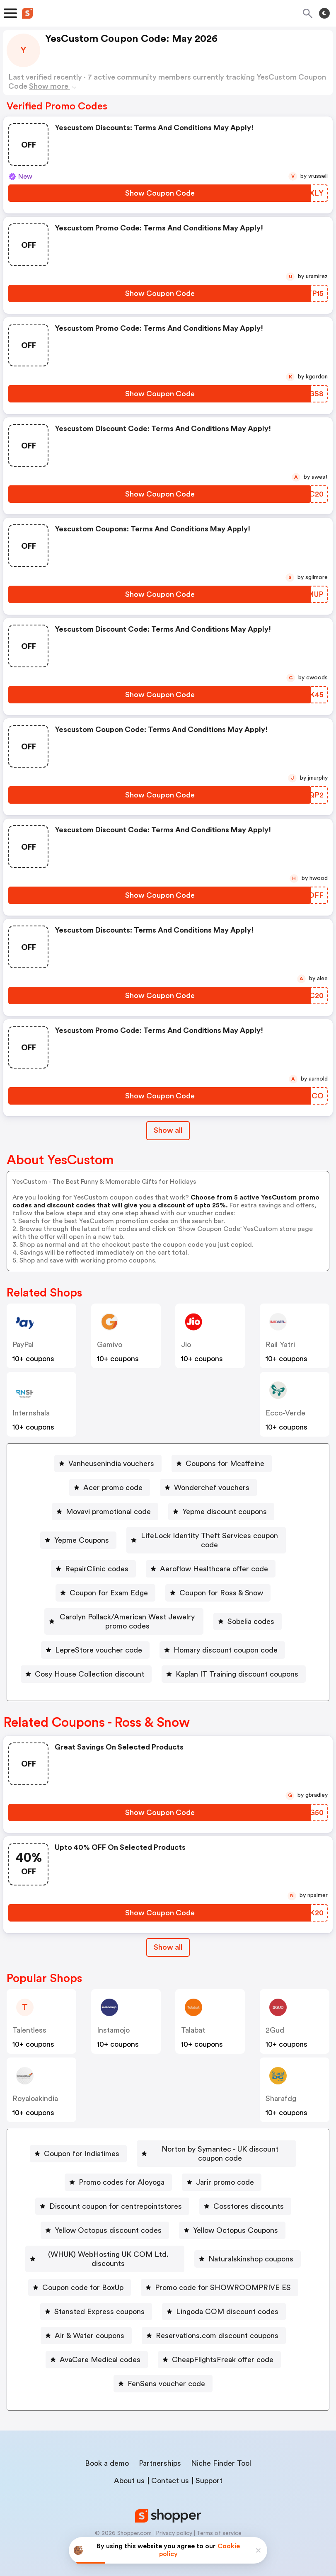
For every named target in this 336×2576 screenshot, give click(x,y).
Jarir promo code (225, 2179)
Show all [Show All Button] (168, 1130)
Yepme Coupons (72, 1535)
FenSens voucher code (233, 2371)
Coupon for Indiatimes (166, 2131)
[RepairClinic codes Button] (93, 1559)
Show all (168, 1929)
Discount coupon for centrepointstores (115, 2203)
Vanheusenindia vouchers (111, 1463)
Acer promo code (113, 1487)
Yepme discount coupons (224, 1511)
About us (129, 2468)
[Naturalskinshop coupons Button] (106, 2275)
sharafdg (281, 2080)
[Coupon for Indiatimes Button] (163, 2131)
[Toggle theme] (324, 13)
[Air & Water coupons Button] (230, 2323)
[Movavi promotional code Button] (105, 1511)
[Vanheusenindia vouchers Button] (108, 1463)
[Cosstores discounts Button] (245, 2203)
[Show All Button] (168, 1929)
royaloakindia (35, 2080)
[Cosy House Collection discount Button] (86, 1656)
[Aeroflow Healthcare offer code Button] (211, 1559)
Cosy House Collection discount (89, 1656)
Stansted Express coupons (250, 2299)
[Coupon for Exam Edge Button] (105, 1583)
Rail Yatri (280, 1344)
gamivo (109, 1344)
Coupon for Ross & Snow (221, 1583)
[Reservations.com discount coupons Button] (107, 2347)
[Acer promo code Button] (109, 1487)
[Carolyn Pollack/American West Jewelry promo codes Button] (123, 1607)
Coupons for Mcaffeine (225, 1463)
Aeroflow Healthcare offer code (214, 1559)
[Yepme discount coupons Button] (221, 1511)
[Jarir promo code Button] (221, 2179)
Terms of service (219, 2521)
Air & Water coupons (233, 2323)
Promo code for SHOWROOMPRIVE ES (106, 2299)
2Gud (275, 2012)
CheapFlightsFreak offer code (112, 2371)
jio (186, 1344)
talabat (193, 2012)
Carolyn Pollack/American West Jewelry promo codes (127, 1608)
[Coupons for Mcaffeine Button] (222, 1463)
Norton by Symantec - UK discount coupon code (166, 2155)
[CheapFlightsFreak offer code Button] (108, 2371)
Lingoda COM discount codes (116, 2323)
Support (209, 2468)
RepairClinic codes (96, 1559)
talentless (29, 2012)
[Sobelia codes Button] (269, 1607)
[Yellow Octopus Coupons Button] (232, 2227)
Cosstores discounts (248, 2203)
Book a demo (107, 2451)
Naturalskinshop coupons (110, 2275)
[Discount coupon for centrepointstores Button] (112, 2203)
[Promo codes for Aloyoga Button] (118, 2179)
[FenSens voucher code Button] (229, 2371)
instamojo (113, 2012)
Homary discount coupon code (226, 1632)
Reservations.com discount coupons (110, 2347)
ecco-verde (285, 1413)
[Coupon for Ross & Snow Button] (218, 1583)
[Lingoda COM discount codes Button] (112, 2323)
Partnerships (160, 2451)
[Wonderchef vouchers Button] (208, 1487)
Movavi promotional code (108, 1511)
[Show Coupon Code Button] (159, 193)
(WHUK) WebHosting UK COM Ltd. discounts (166, 2251)
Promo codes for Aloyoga (121, 2179)
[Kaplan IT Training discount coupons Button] (234, 1656)
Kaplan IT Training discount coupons (237, 1656)
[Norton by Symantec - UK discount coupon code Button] (163, 2155)
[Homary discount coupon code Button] (222, 1632)
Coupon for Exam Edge (109, 1583)
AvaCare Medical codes (243, 2347)
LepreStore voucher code (98, 1632)
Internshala (31, 1413)
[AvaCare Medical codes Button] (240, 2347)
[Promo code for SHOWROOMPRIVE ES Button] (102, 2299)
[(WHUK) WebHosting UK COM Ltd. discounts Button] (163, 2251)
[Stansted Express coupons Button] (247, 2299)
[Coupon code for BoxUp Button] (221, 2275)
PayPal (23, 1344)
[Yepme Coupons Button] (69, 1535)
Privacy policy (174, 2521)
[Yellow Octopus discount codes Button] (105, 2227)
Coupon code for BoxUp (224, 2275)
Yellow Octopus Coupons (235, 2227)
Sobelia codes (272, 1608)
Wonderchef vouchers (211, 1487)
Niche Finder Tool (221, 2451)
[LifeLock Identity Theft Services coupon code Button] (206, 1535)
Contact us (170, 2468)
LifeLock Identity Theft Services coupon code (209, 1535)
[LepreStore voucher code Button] (95, 1632)
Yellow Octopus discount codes (108, 2227)
